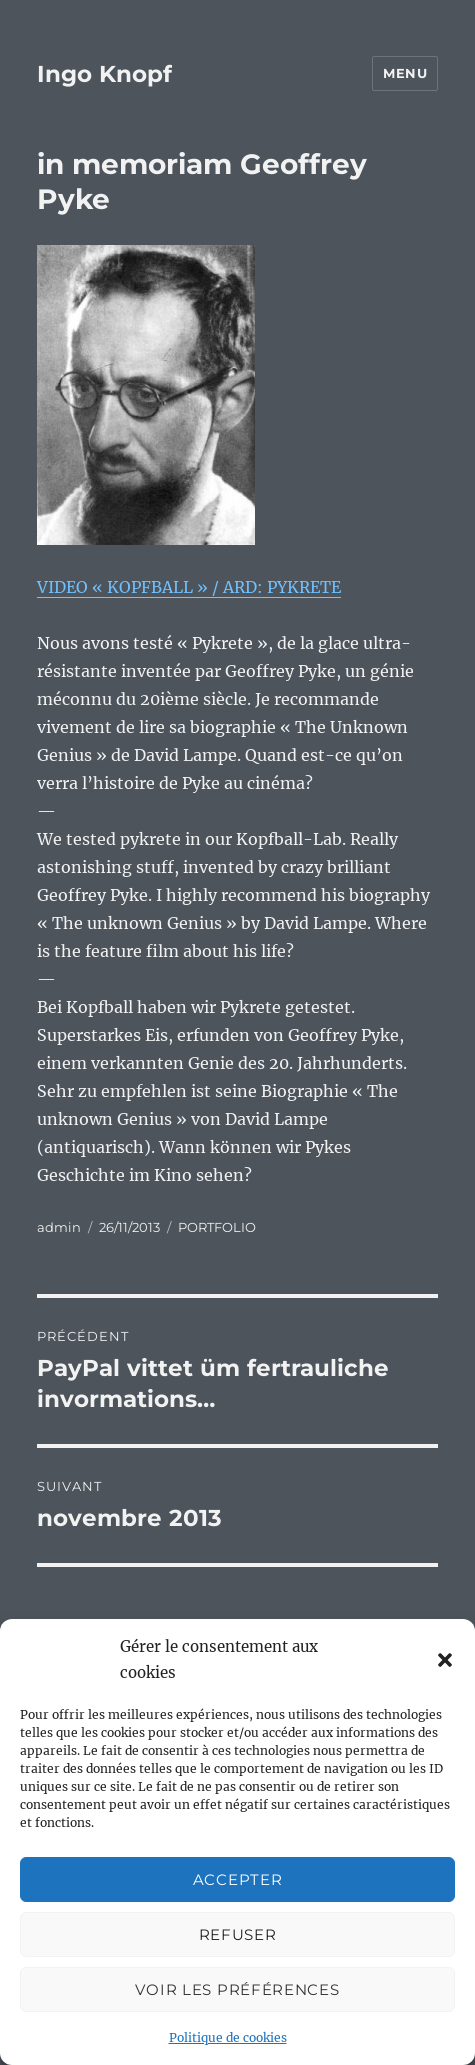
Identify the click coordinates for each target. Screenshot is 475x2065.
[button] (445, 1660)
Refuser (238, 1934)
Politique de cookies (228, 2037)
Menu (405, 73)
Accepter (238, 1879)
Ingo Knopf (104, 74)
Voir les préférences (237, 1989)
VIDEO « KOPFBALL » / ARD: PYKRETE (189, 587)
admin (59, 1227)
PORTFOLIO (217, 1227)
